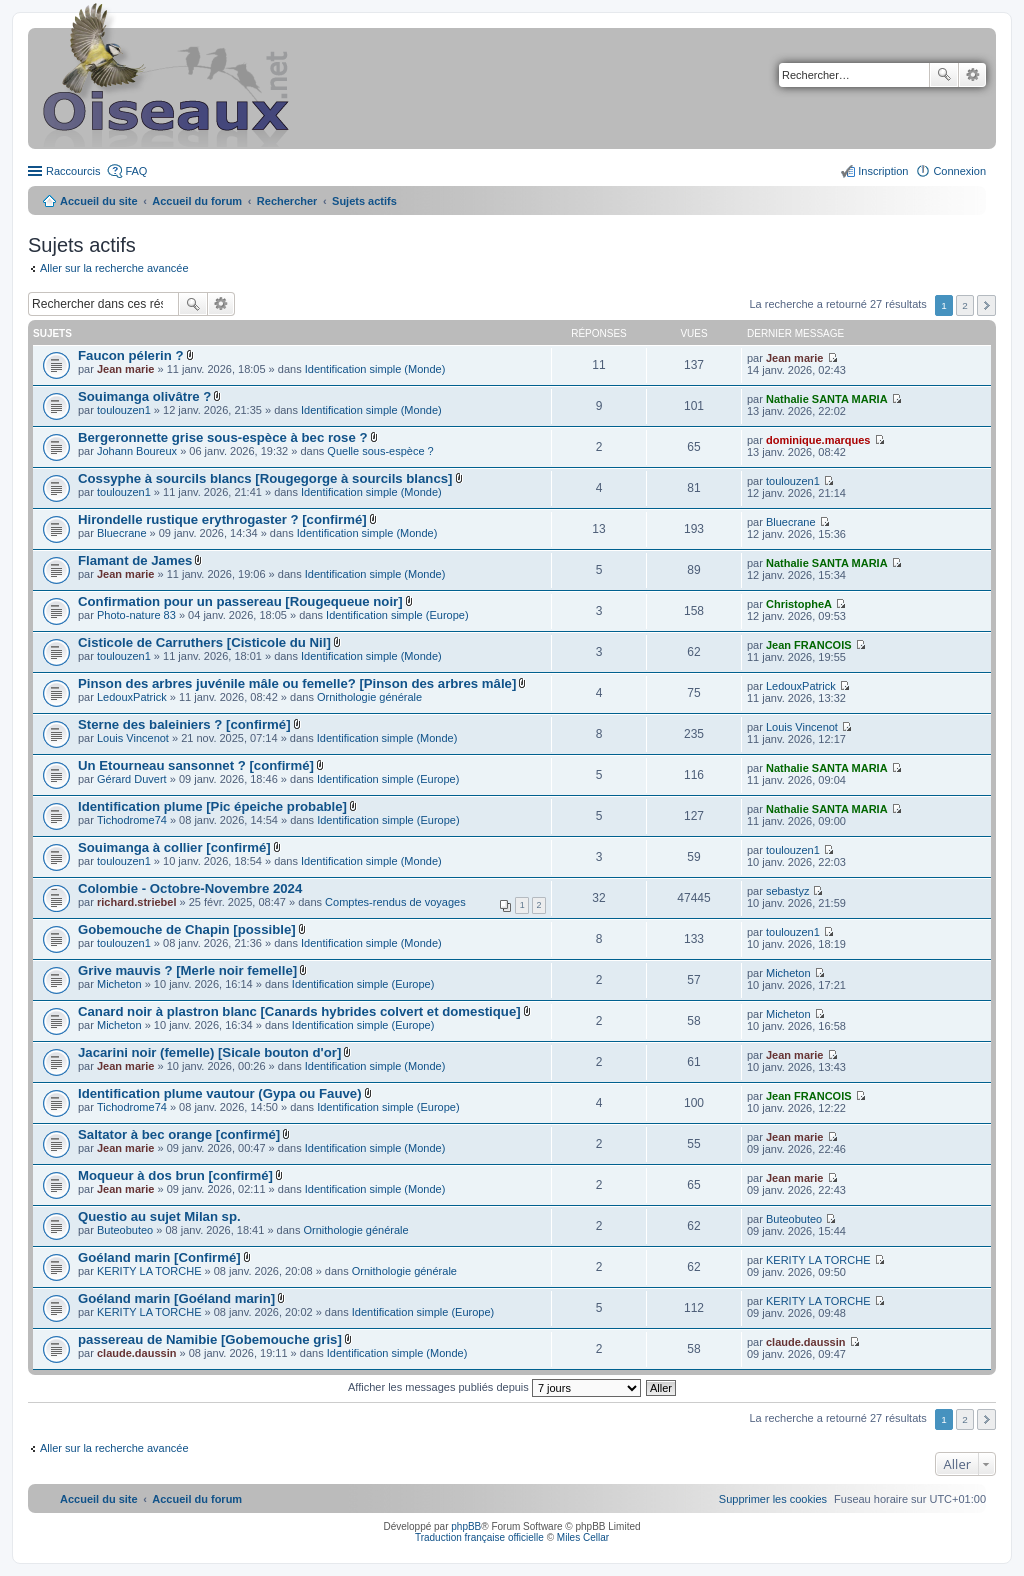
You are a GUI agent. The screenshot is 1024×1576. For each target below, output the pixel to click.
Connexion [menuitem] (959, 171)
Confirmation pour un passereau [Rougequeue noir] (240, 601)
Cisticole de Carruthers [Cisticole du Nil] (204, 642)
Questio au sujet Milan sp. (159, 1216)
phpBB (466, 1526)
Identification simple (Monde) (375, 369)
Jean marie (125, 369)
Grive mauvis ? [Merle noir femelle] (187, 970)
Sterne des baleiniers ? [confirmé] (184, 724)
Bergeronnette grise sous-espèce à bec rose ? (223, 437)
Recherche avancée (972, 75)
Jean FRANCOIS (809, 645)
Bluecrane (122, 533)
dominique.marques (818, 440)
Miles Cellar (583, 1537)
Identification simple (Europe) (397, 615)
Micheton (119, 984)
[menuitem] (773, 1499)
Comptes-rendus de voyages (395, 902)
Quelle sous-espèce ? (380, 451)
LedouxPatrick (132, 697)
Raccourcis (73, 171)
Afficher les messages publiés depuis (494, 1387)
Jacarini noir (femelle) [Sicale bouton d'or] (209, 1052)
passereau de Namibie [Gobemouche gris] (210, 1339)
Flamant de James (135, 560)
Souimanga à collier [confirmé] (174, 847)
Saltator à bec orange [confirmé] (179, 1134)
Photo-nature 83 (136, 615)
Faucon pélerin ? (131, 355)
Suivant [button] (986, 305)
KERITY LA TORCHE (149, 1271)
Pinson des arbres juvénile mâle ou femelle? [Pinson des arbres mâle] (297, 683)
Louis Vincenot (133, 738)
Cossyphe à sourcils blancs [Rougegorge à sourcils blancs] (265, 478)
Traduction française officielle (479, 1537)
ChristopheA (799, 604)
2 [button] (965, 305)
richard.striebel (136, 902)
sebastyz (787, 891)
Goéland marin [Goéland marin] (176, 1298)
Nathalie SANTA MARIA (827, 399)
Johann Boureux (137, 451)
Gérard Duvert (132, 779)
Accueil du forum (197, 201)
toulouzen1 (124, 410)
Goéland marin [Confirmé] (159, 1257)
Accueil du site (99, 201)
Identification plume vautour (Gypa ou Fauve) (220, 1093)
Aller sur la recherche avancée (114, 268)
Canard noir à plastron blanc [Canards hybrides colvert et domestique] (299, 1011)
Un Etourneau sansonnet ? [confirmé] (196, 765)
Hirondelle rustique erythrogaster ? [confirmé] (222, 519)
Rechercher (944, 75)
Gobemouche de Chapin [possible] (187, 929)
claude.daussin (136, 1353)
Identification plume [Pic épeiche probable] (212, 806)
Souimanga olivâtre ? (144, 396)
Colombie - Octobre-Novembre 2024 (190, 888)
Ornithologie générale (369, 697)
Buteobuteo (125, 1230)
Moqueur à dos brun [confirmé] (175, 1175)
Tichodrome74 (132, 820)
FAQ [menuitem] (136, 171)
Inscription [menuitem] (883, 171)
